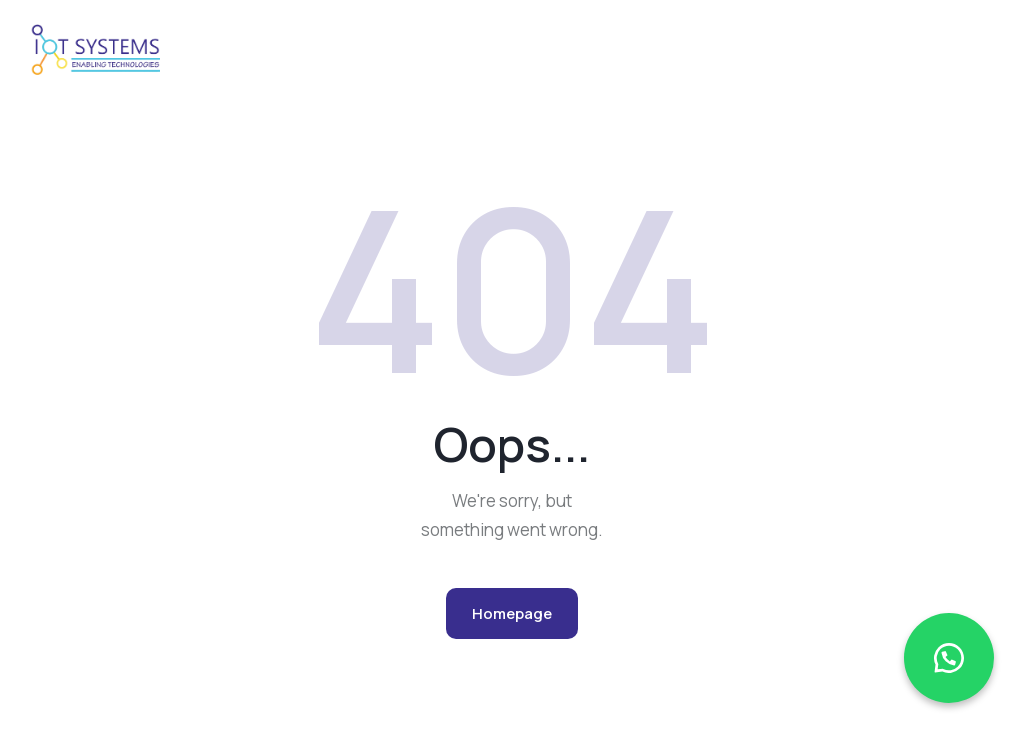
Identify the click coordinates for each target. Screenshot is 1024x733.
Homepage (512, 613)
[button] (949, 658)
